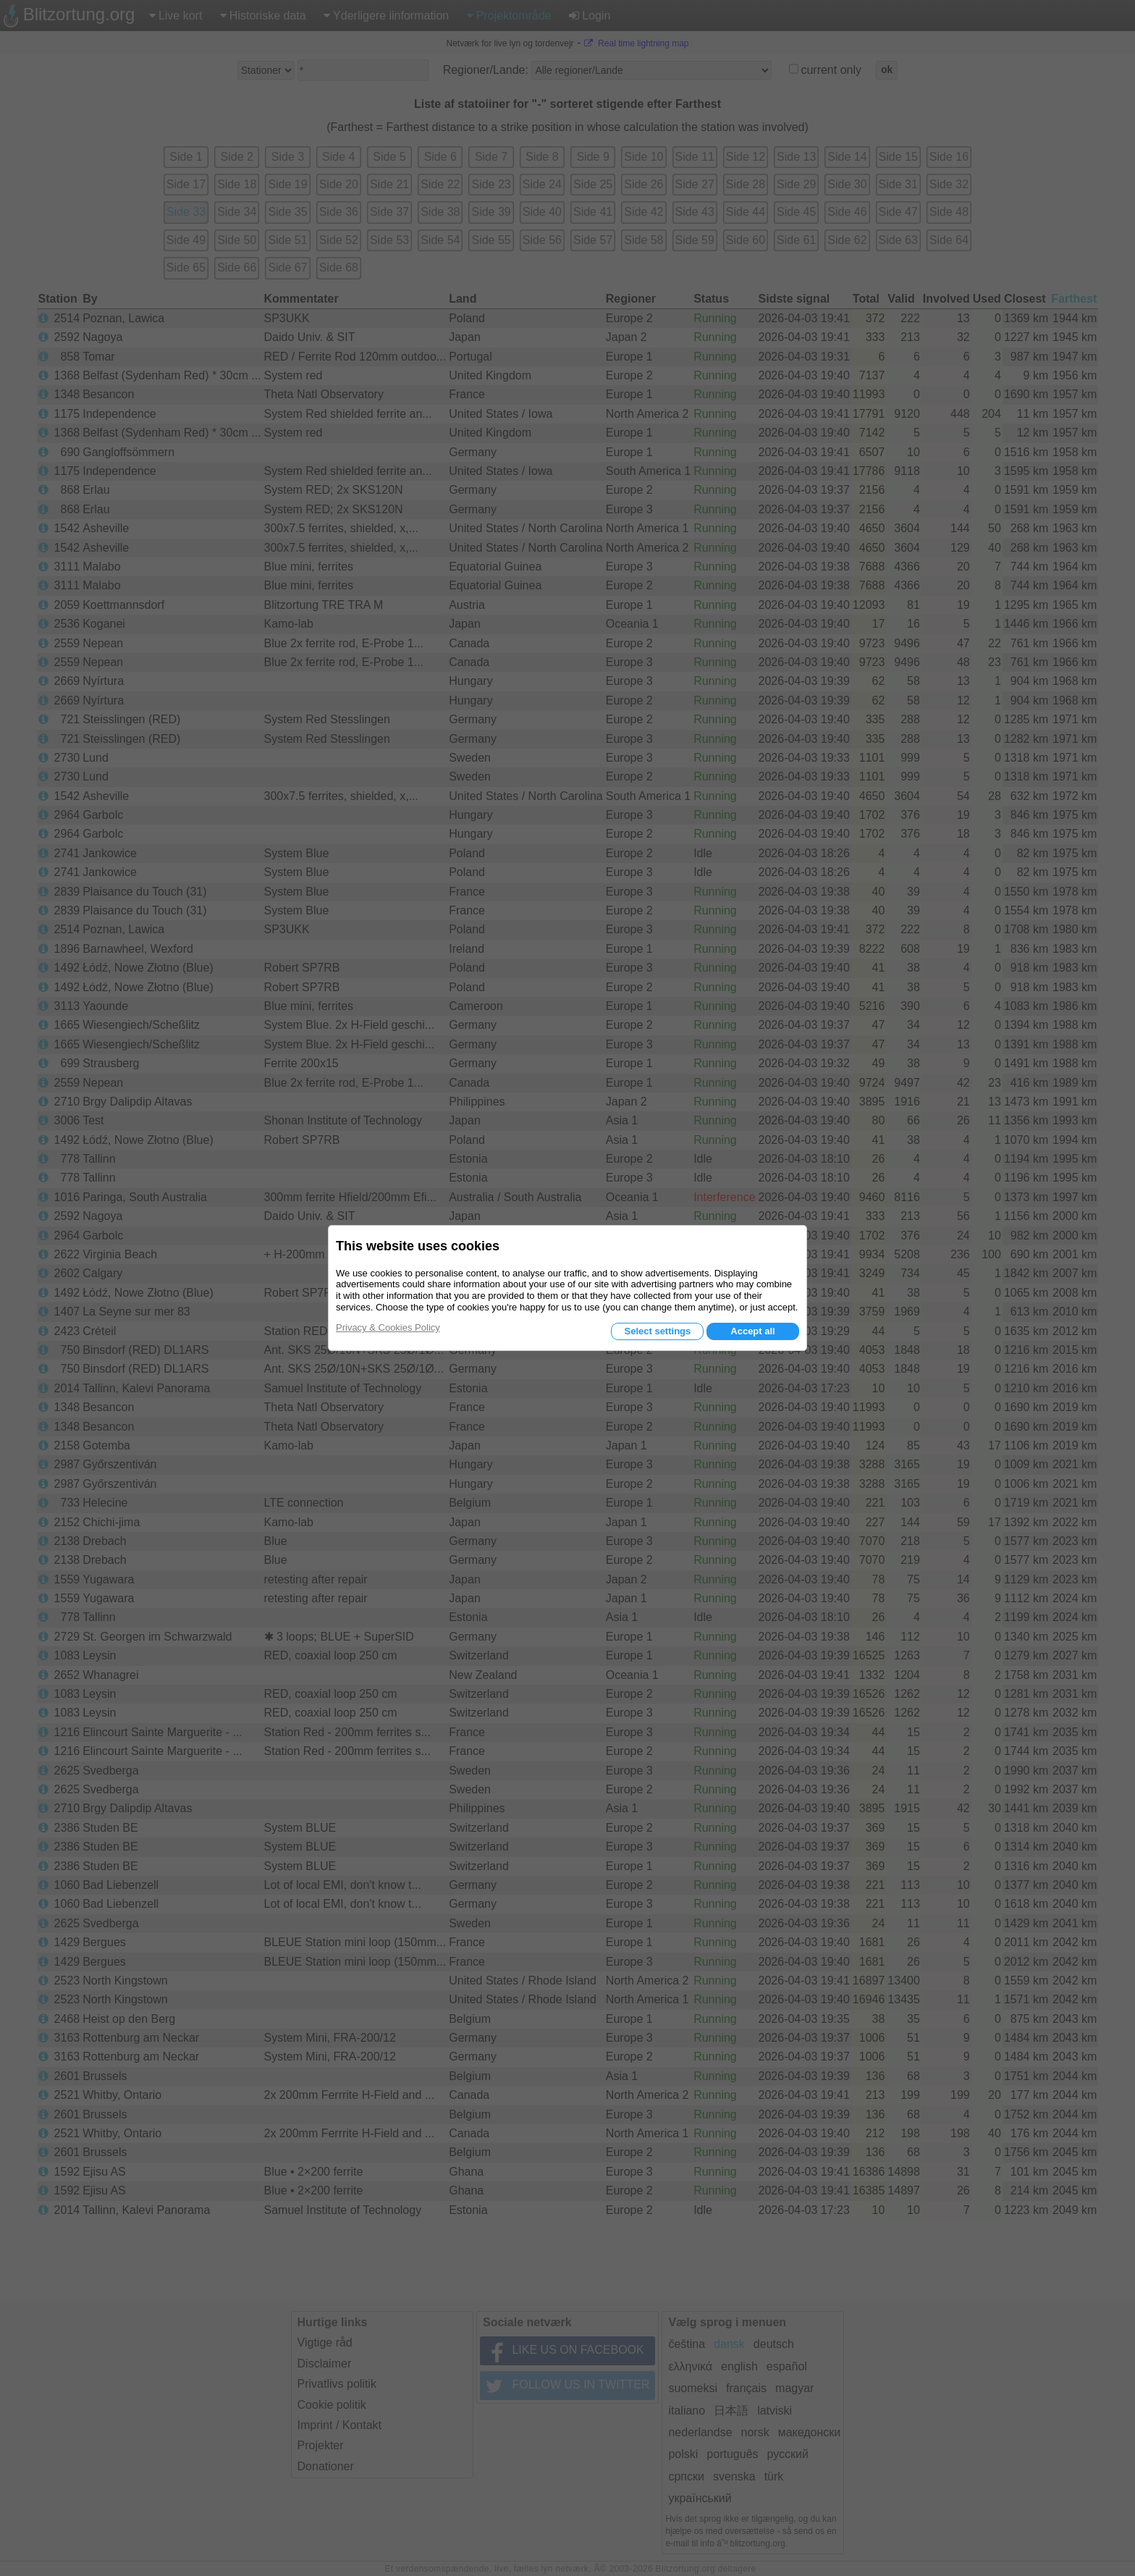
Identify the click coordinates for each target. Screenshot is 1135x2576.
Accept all (752, 1331)
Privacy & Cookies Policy (388, 1327)
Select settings (657, 1331)
